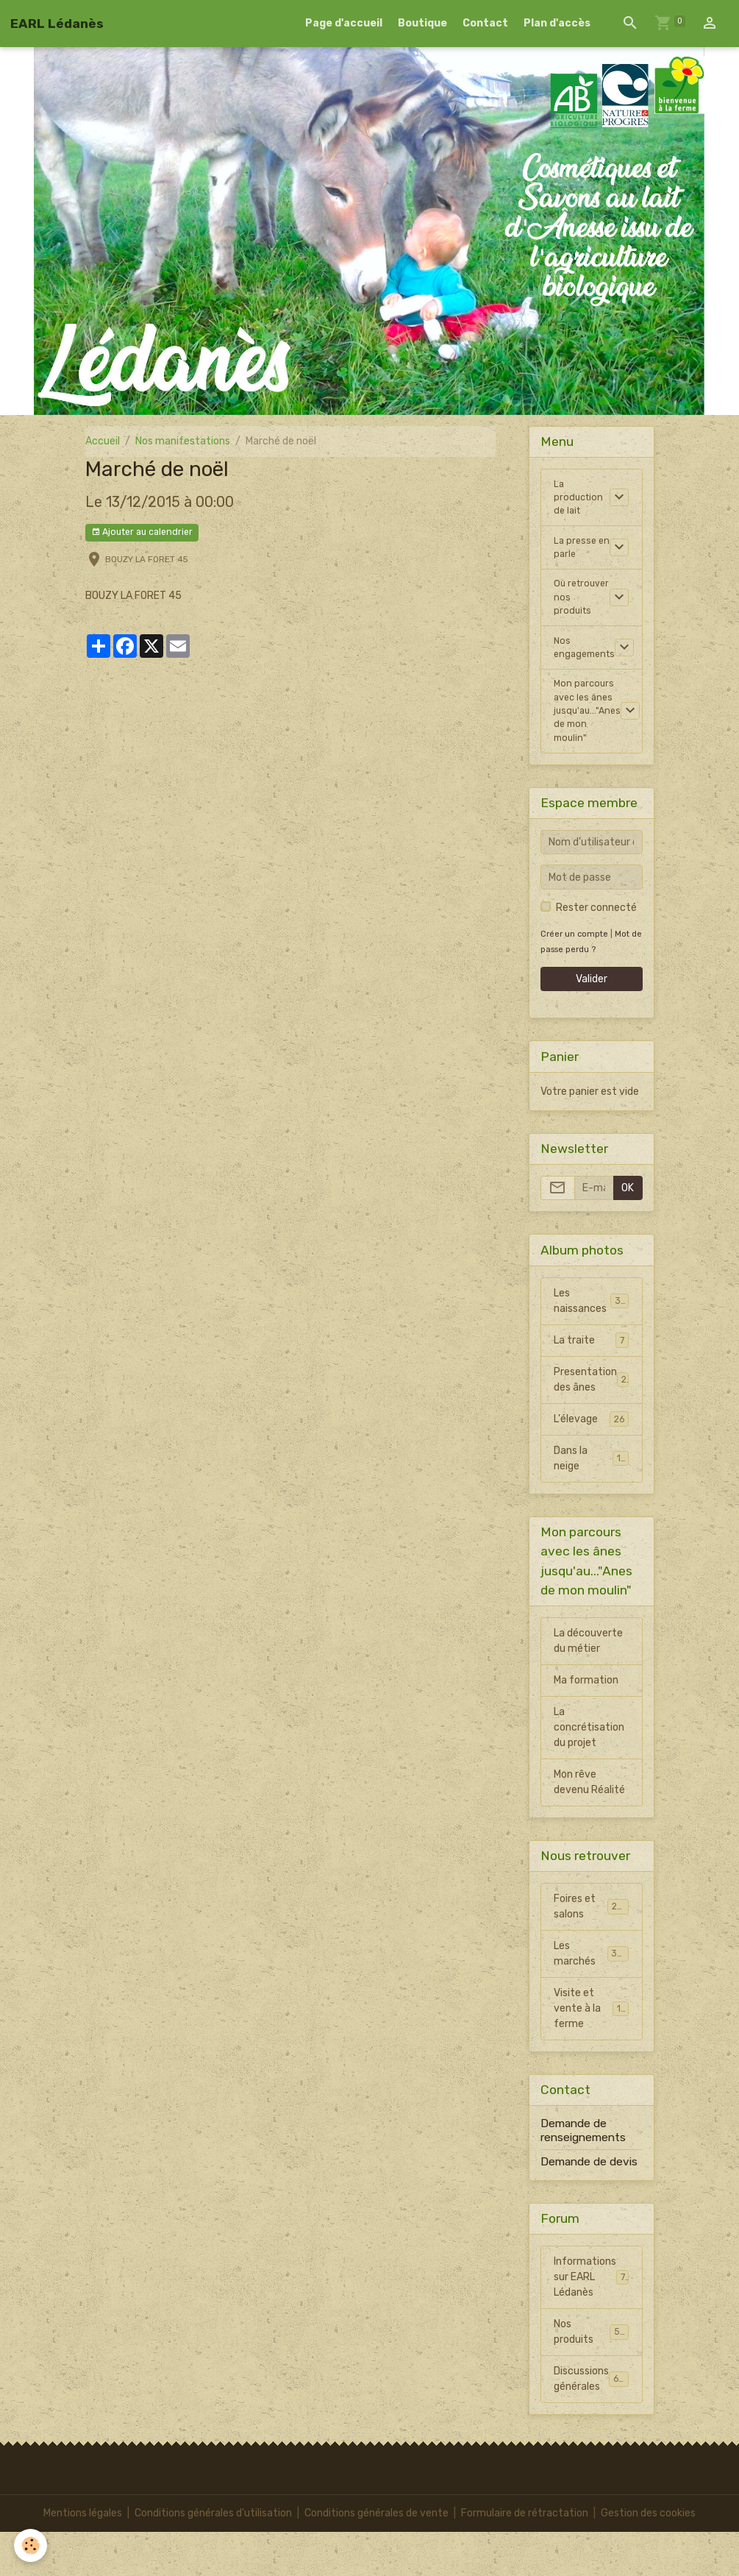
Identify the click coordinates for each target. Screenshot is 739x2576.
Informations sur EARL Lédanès (592, 2321)
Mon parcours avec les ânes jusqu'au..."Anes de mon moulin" (589, 751)
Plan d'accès (557, 23)
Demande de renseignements (583, 2175)
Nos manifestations (182, 441)
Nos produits (591, 2377)
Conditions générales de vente (376, 2557)
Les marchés (591, 1998)
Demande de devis (589, 2206)
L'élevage (591, 1463)
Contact (485, 23)
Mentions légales (82, 2557)
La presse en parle (576, 556)
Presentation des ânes (592, 1424)
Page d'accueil (343, 23)
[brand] (57, 23)
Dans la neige (591, 1503)
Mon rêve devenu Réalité (589, 1827)
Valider (591, 1024)
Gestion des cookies (648, 2557)
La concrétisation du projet (589, 1772)
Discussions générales (594, 2424)
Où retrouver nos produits (576, 618)
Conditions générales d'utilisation (213, 2557)
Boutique (422, 23)
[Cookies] (31, 2545)
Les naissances (591, 1346)
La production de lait (580, 500)
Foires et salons (591, 1951)
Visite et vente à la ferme (593, 2053)
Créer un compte (574, 978)
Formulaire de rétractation (524, 2557)
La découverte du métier (588, 1686)
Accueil (102, 441)
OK (627, 1233)
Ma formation (586, 1725)
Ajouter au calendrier (142, 532)
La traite (591, 1384)
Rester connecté (596, 951)
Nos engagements (587, 681)
